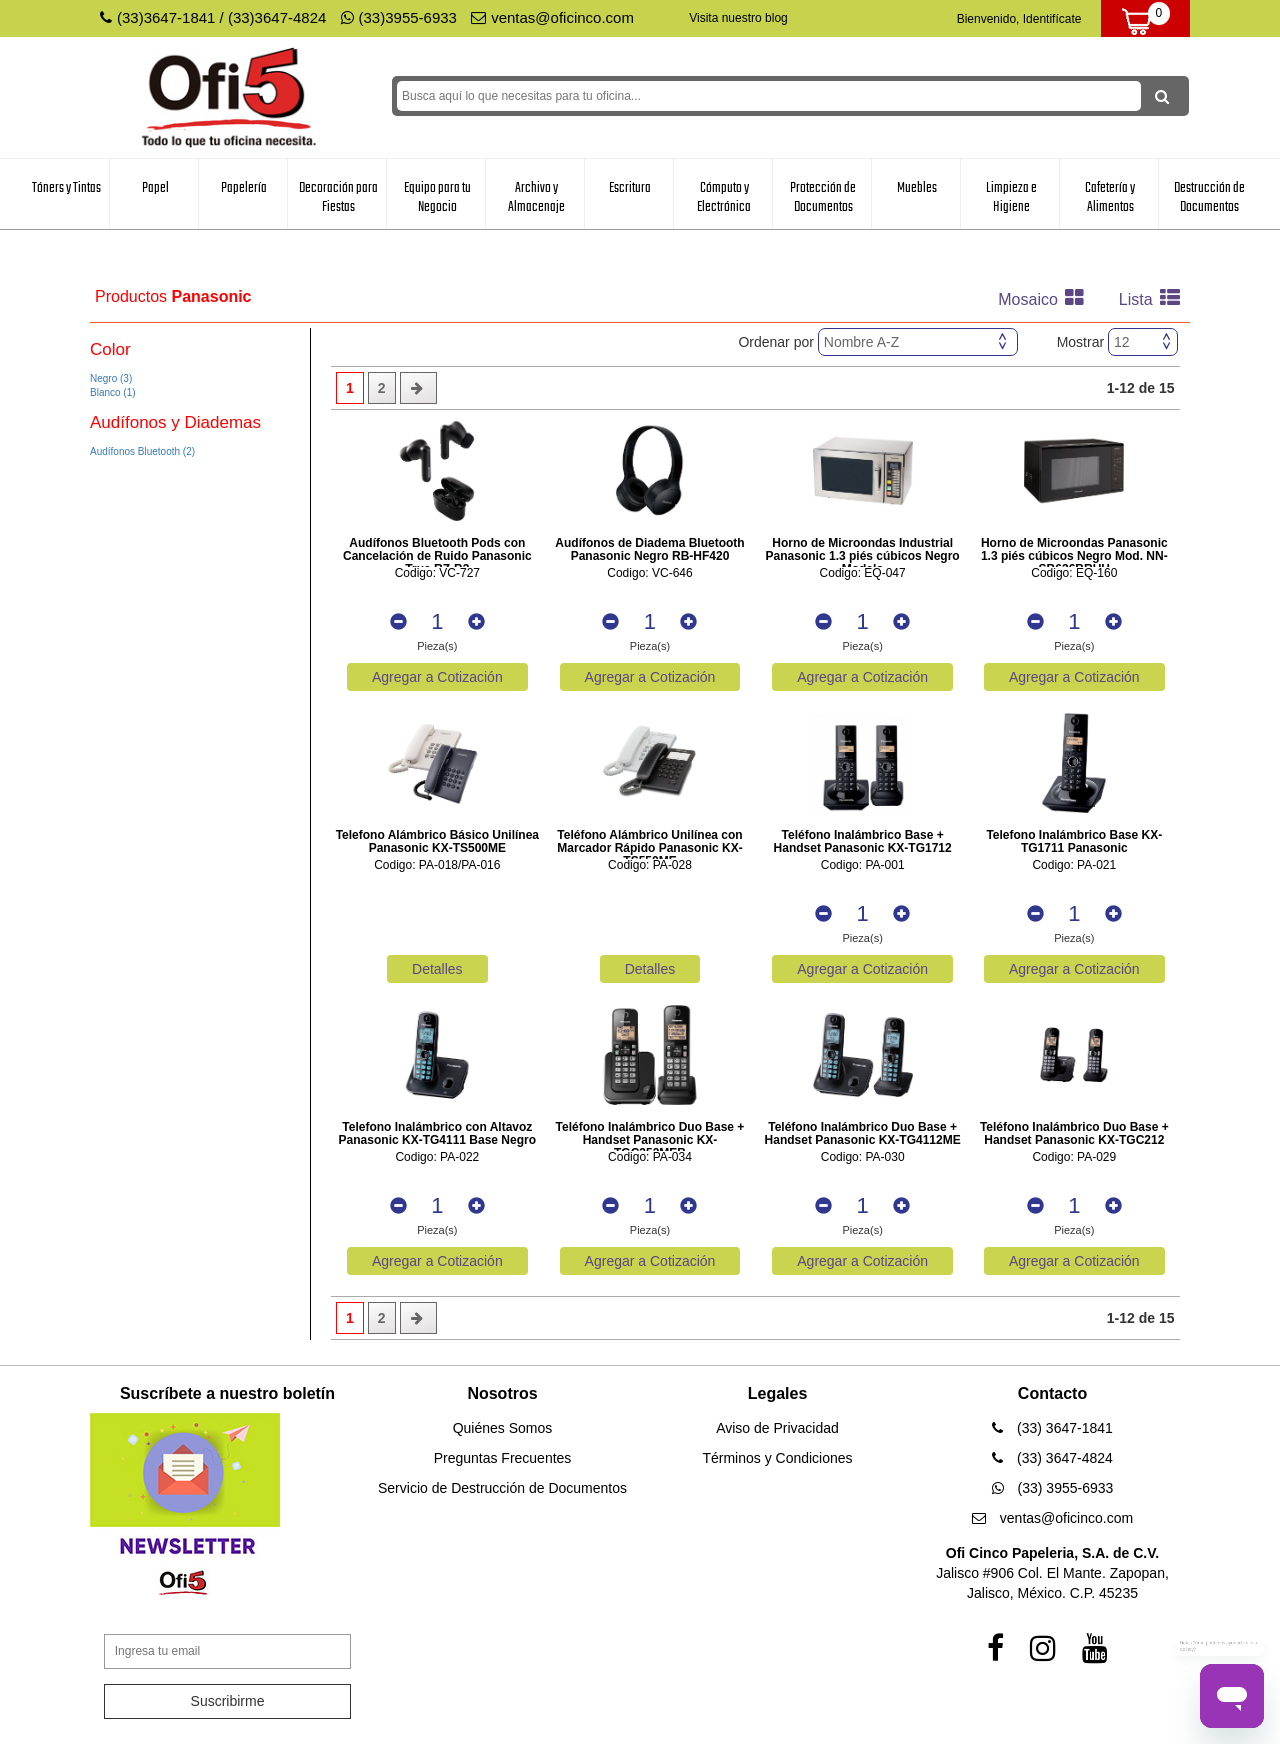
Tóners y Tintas (66, 188)
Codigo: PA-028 (650, 865)
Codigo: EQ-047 (863, 573)
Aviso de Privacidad (777, 1428)
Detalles (437, 969)
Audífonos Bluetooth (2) (142, 451)
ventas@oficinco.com (552, 17)
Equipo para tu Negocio (437, 197)
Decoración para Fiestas (338, 197)
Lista (1154, 299)
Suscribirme (228, 1701)
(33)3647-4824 (277, 17)
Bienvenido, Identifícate (1019, 19)
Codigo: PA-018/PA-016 (437, 865)
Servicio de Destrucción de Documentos (502, 1488)
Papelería (244, 188)
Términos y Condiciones (777, 1458)
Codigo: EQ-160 (1074, 573)
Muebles (917, 188)
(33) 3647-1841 (1052, 1428)
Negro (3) (111, 378)
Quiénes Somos (503, 1428)
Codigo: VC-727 (437, 573)
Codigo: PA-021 (1074, 865)
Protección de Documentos (823, 197)
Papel (155, 188)
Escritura (630, 188)
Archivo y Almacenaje (536, 197)
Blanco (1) (113, 392)
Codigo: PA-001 (863, 865)
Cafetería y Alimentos (1110, 197)
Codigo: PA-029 (1074, 1157)
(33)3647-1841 (166, 17)
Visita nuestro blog (738, 18)
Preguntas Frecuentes (503, 1458)
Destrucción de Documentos (1209, 197)
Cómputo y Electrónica (724, 197)
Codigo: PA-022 (437, 1157)
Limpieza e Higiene (1011, 197)
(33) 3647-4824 (1052, 1458)
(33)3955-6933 (399, 17)
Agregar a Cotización (437, 677)
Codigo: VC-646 (649, 573)
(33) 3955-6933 (1053, 1488)
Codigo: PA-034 (650, 1157)
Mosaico (1046, 299)
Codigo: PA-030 (863, 1157)
